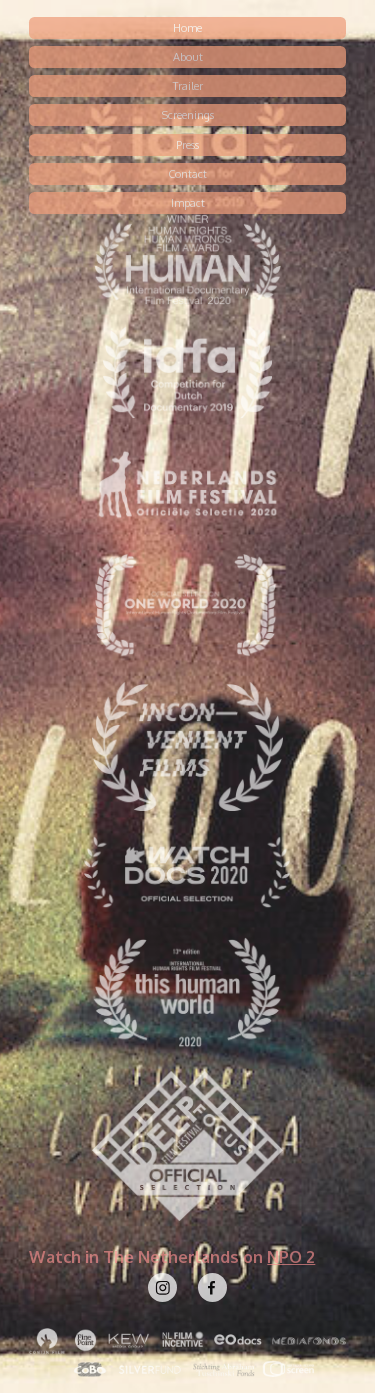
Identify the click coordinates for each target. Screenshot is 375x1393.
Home (187, 28)
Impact (188, 203)
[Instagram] (162, 1287)
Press (187, 145)
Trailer (188, 86)
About (188, 57)
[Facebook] (212, 1287)
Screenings (188, 115)
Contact (187, 174)
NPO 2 (291, 1256)
